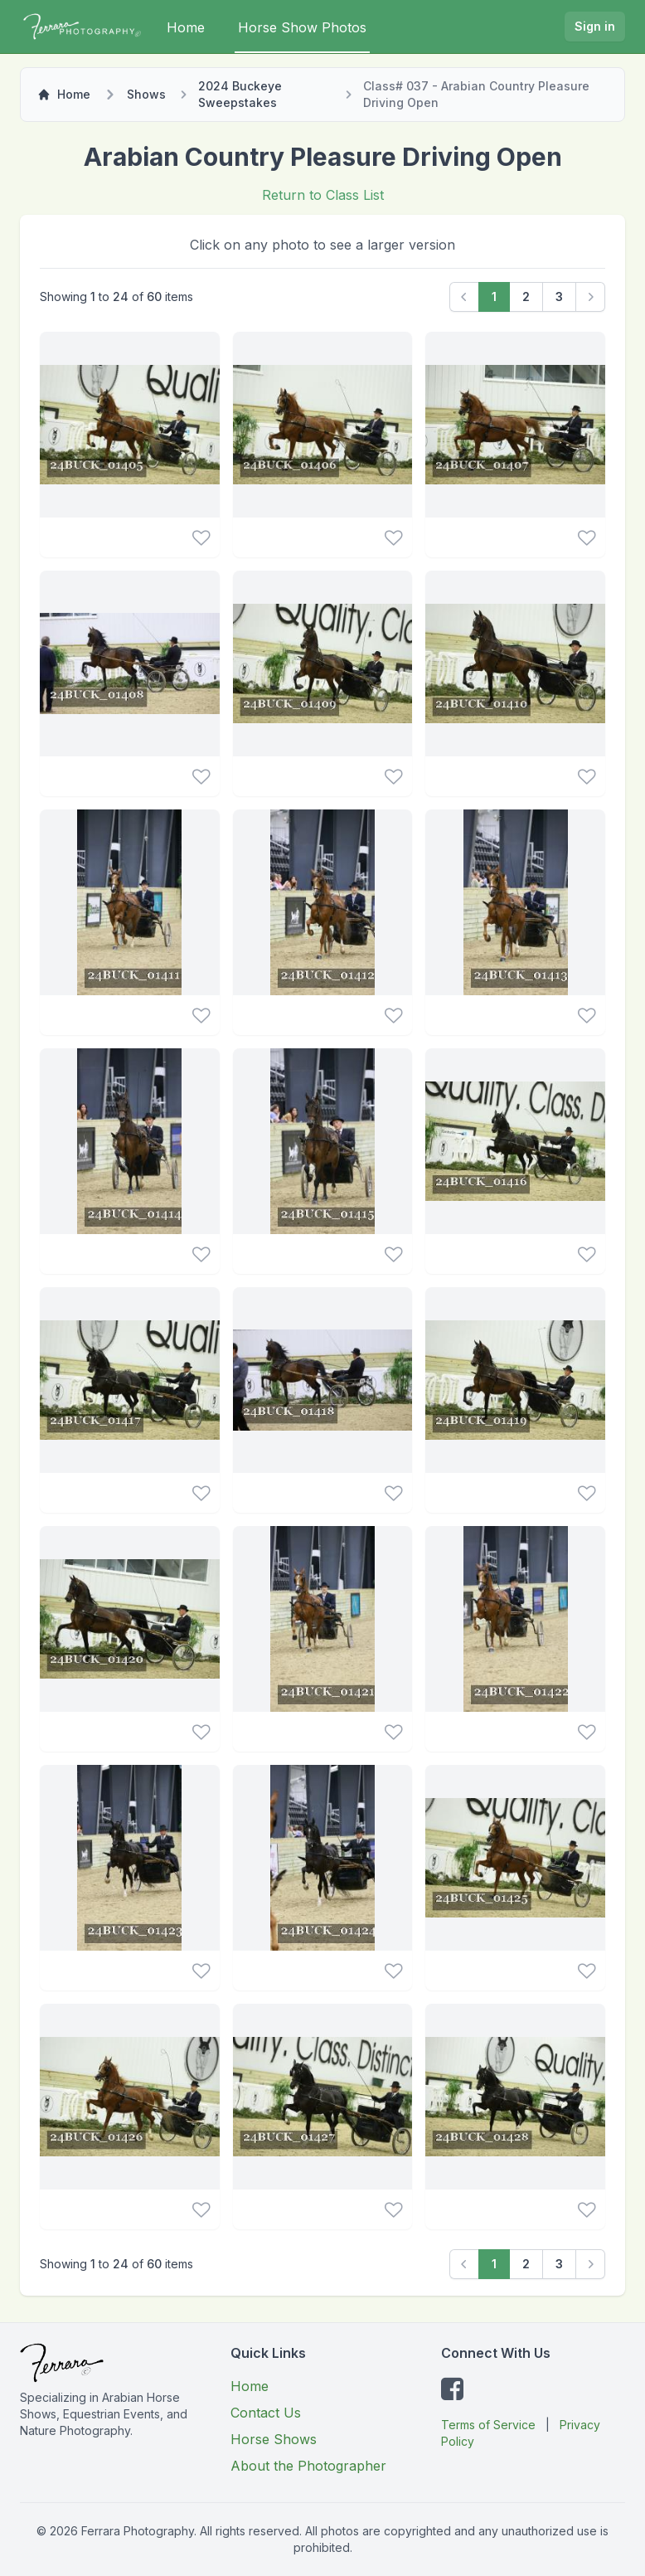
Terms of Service (488, 2425)
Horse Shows (273, 2439)
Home (186, 27)
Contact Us (265, 2412)
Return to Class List (323, 195)
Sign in (595, 26)
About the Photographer (308, 2465)
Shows (146, 94)
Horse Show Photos (302, 27)
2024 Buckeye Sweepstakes (240, 94)
